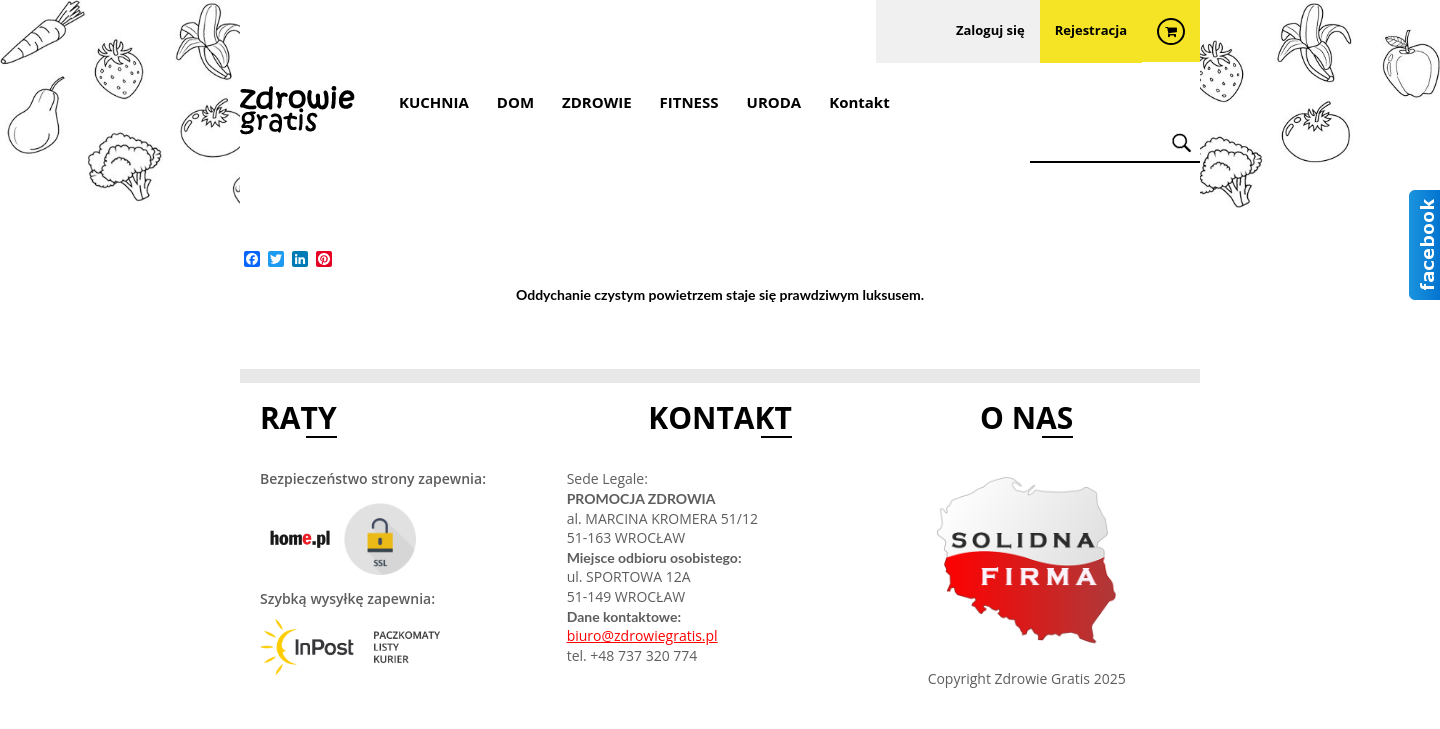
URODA (774, 102)
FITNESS (689, 102)
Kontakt (859, 102)
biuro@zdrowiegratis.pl (642, 635)
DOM (515, 102)
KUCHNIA (434, 102)
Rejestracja (1091, 32)
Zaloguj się (990, 32)
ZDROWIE (597, 102)
